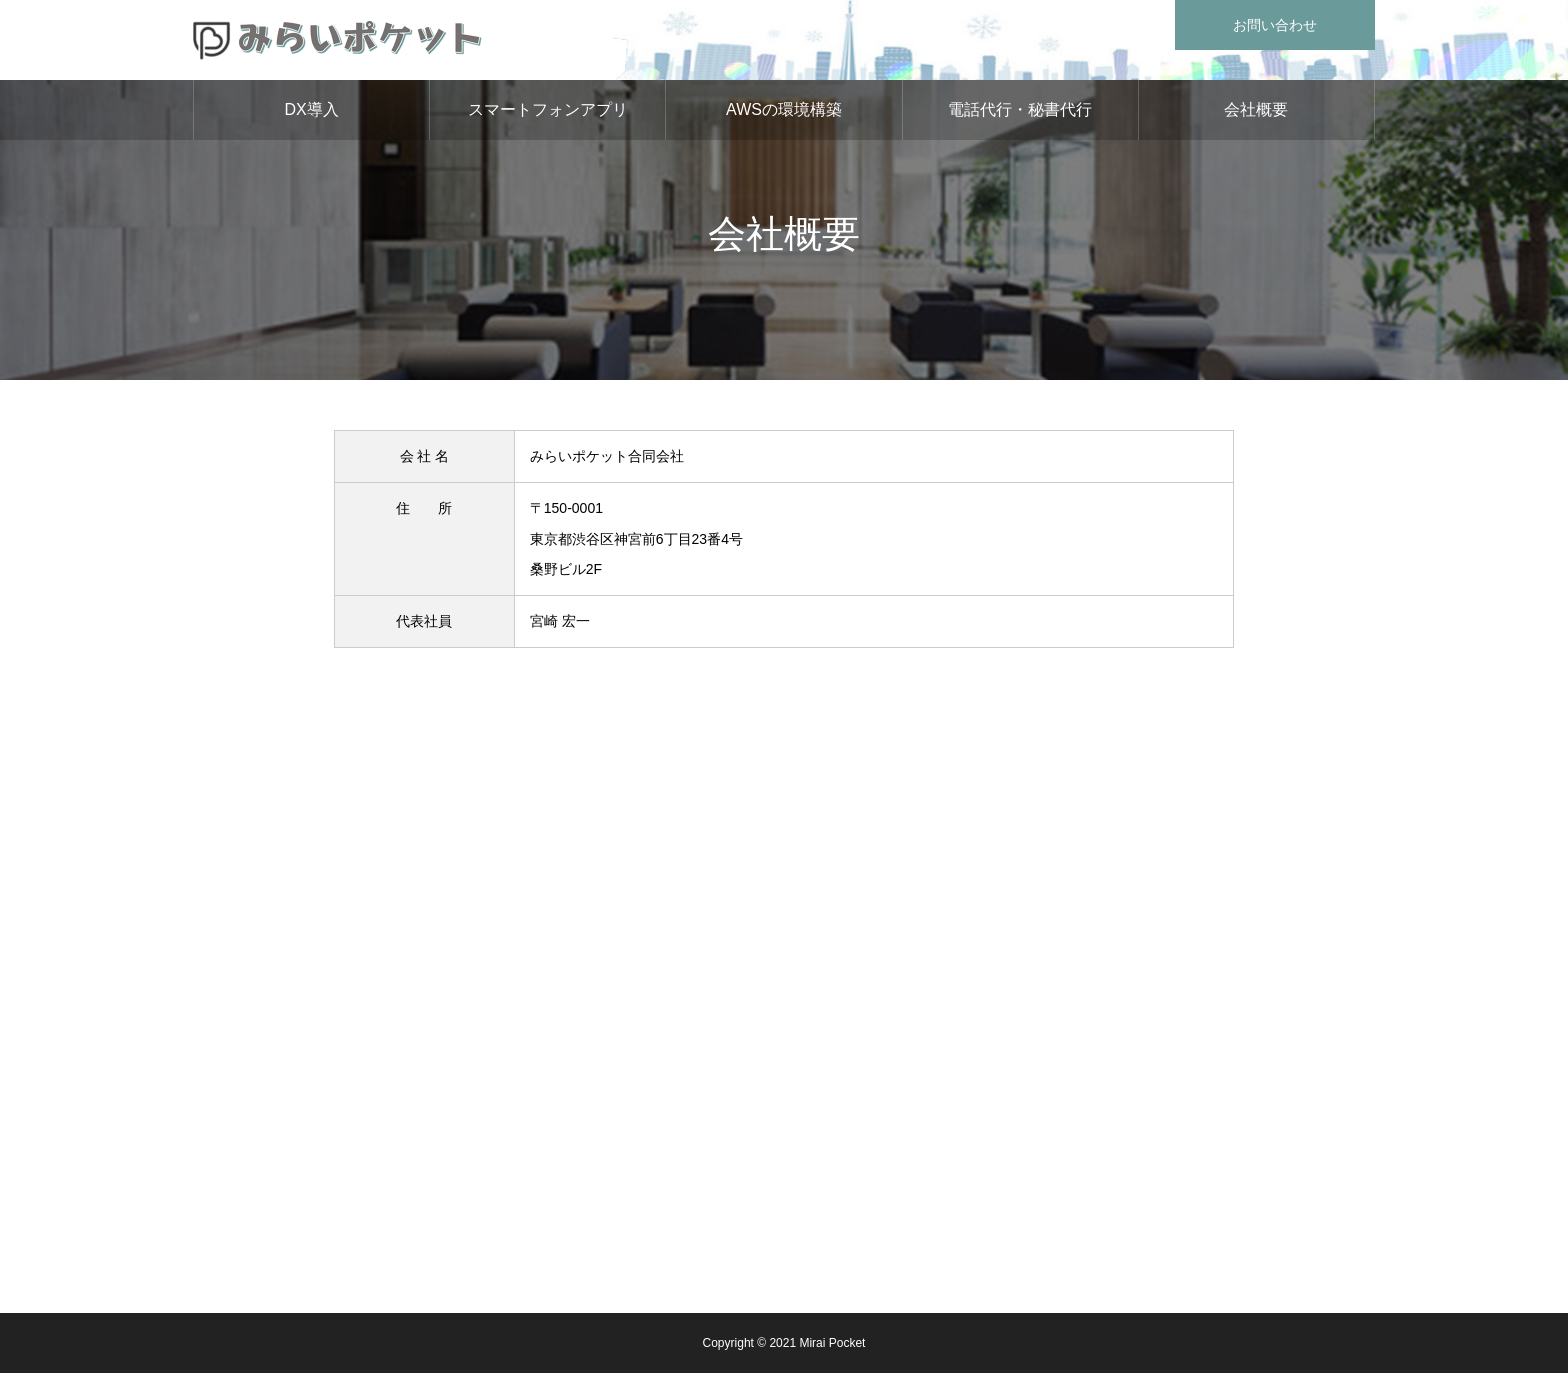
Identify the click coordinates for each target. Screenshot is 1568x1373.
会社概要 (1256, 109)
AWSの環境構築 (784, 109)
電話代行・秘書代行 (1020, 109)
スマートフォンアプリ (548, 109)
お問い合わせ (1275, 25)
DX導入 (311, 109)
